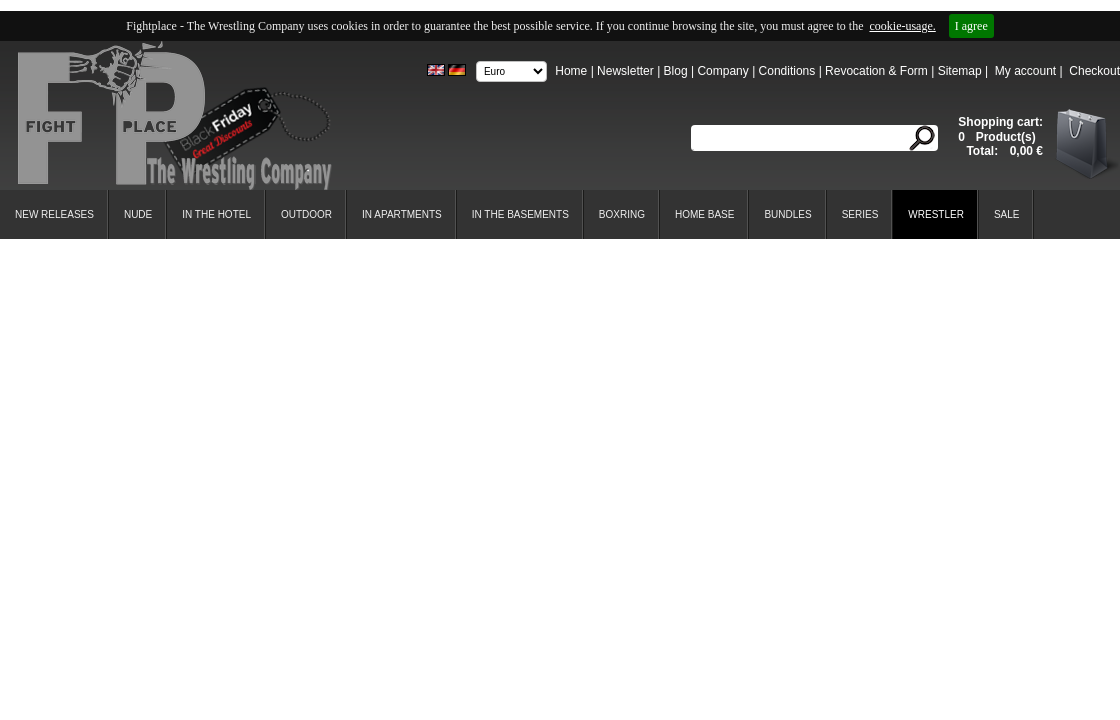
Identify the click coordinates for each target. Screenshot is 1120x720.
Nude (138, 214)
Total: (983, 151)
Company (722, 71)
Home (571, 71)
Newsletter (625, 71)
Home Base (704, 214)
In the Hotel (216, 214)
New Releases (54, 214)
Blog (676, 71)
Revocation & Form (876, 71)
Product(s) (1003, 137)
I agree (971, 26)
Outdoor (306, 214)
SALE (1007, 214)
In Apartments (402, 214)
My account (1025, 71)
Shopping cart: (1000, 122)
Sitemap (960, 71)
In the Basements (520, 214)
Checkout (1094, 71)
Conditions (787, 71)
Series (860, 214)
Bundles (787, 214)
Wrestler (936, 214)
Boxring (622, 214)
